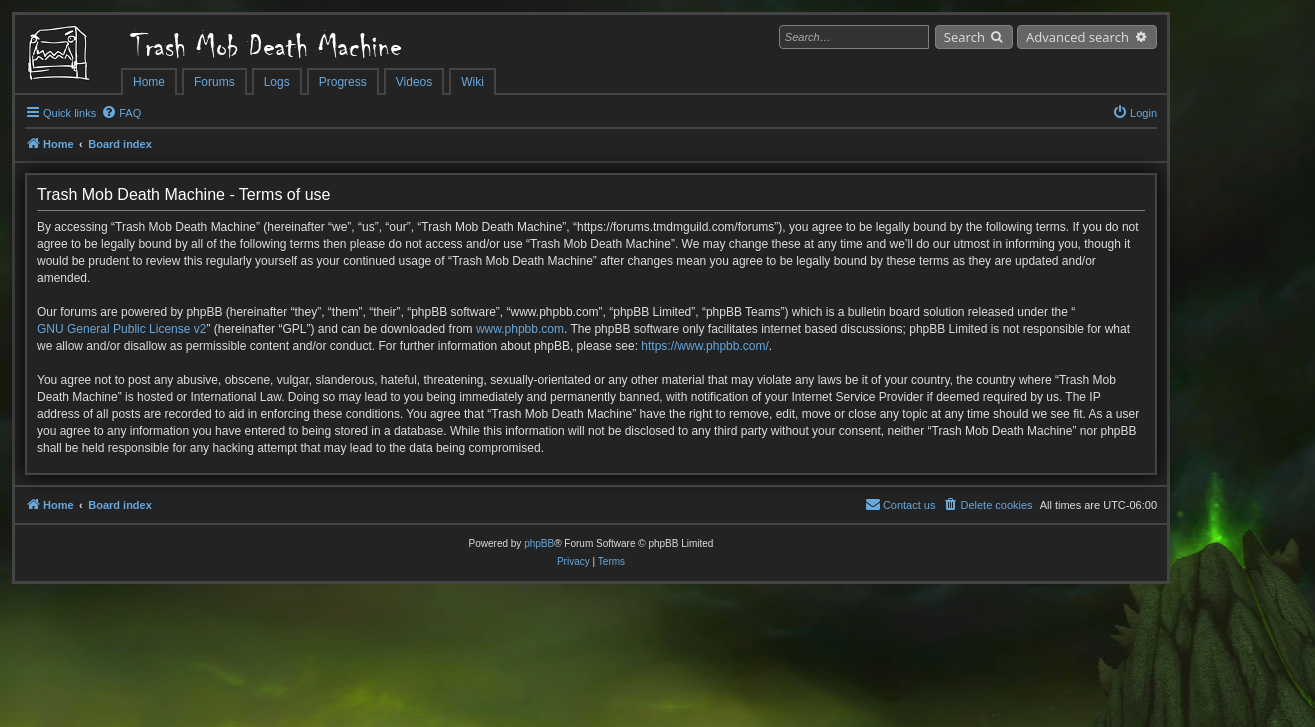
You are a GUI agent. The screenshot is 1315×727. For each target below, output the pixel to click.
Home (149, 82)
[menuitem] (121, 113)
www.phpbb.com (520, 329)
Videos (414, 82)
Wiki (472, 82)
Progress (343, 82)
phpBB (539, 543)
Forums (214, 82)
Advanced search (1077, 37)
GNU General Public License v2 (121, 329)
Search (964, 37)
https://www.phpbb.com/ (704, 346)
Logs (277, 82)
